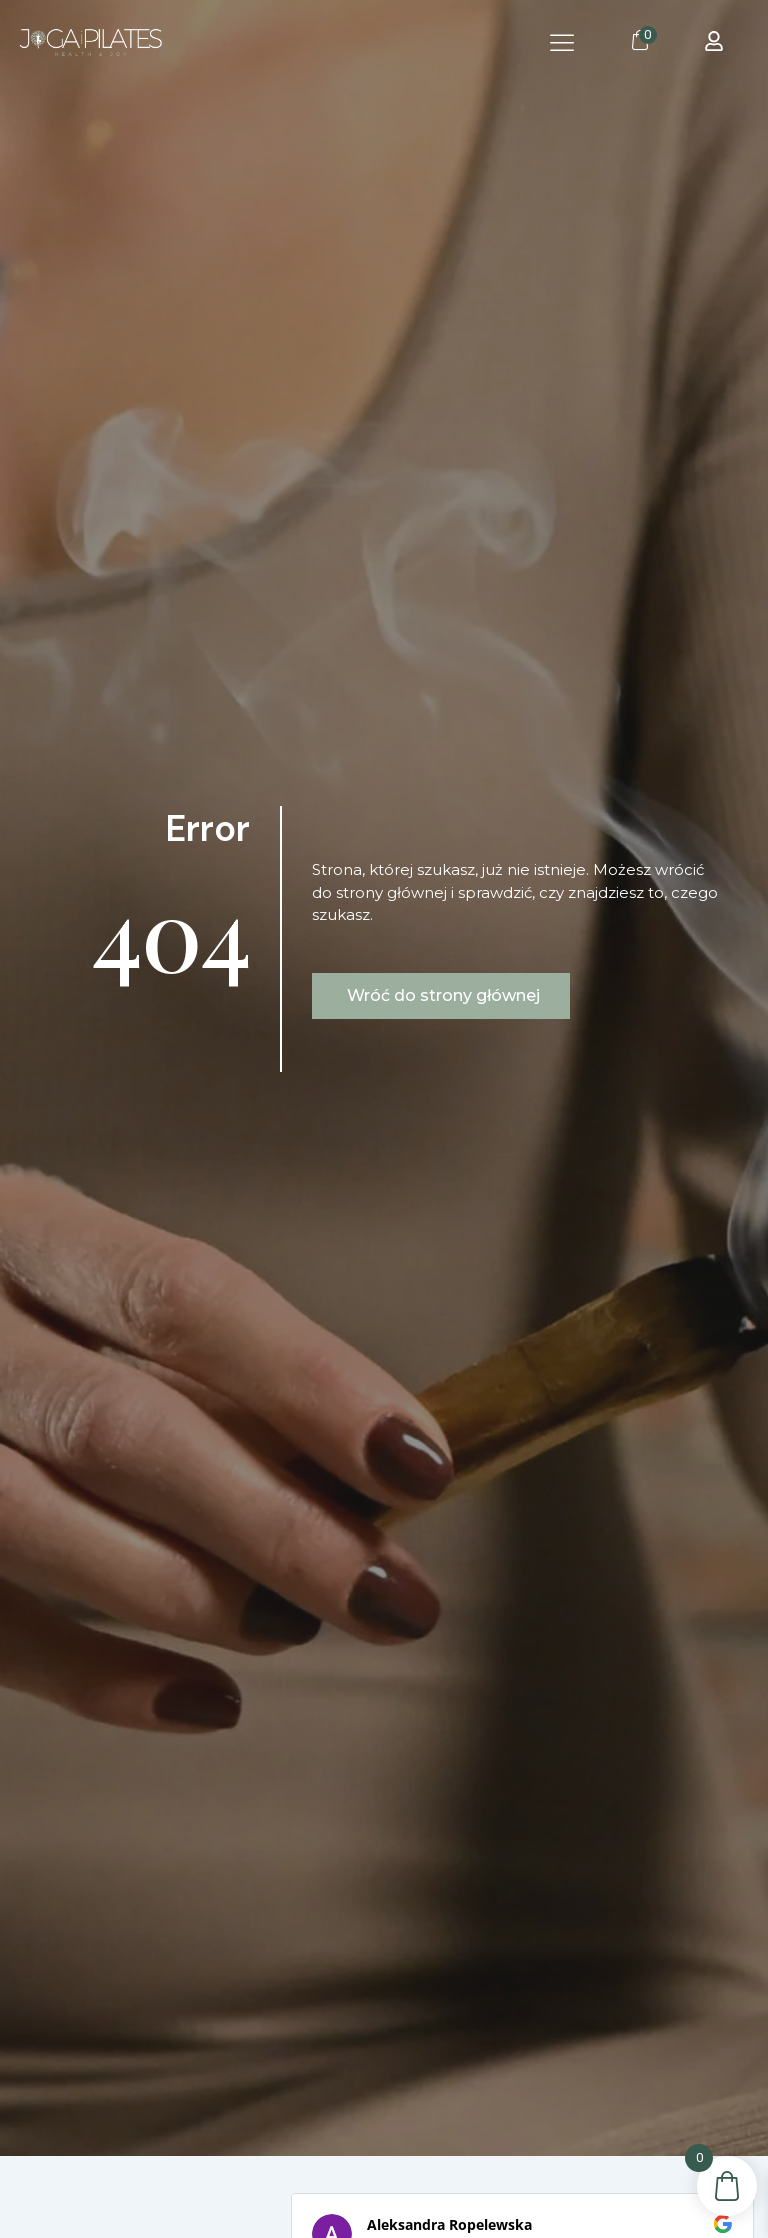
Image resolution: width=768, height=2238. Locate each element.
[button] (562, 42)
